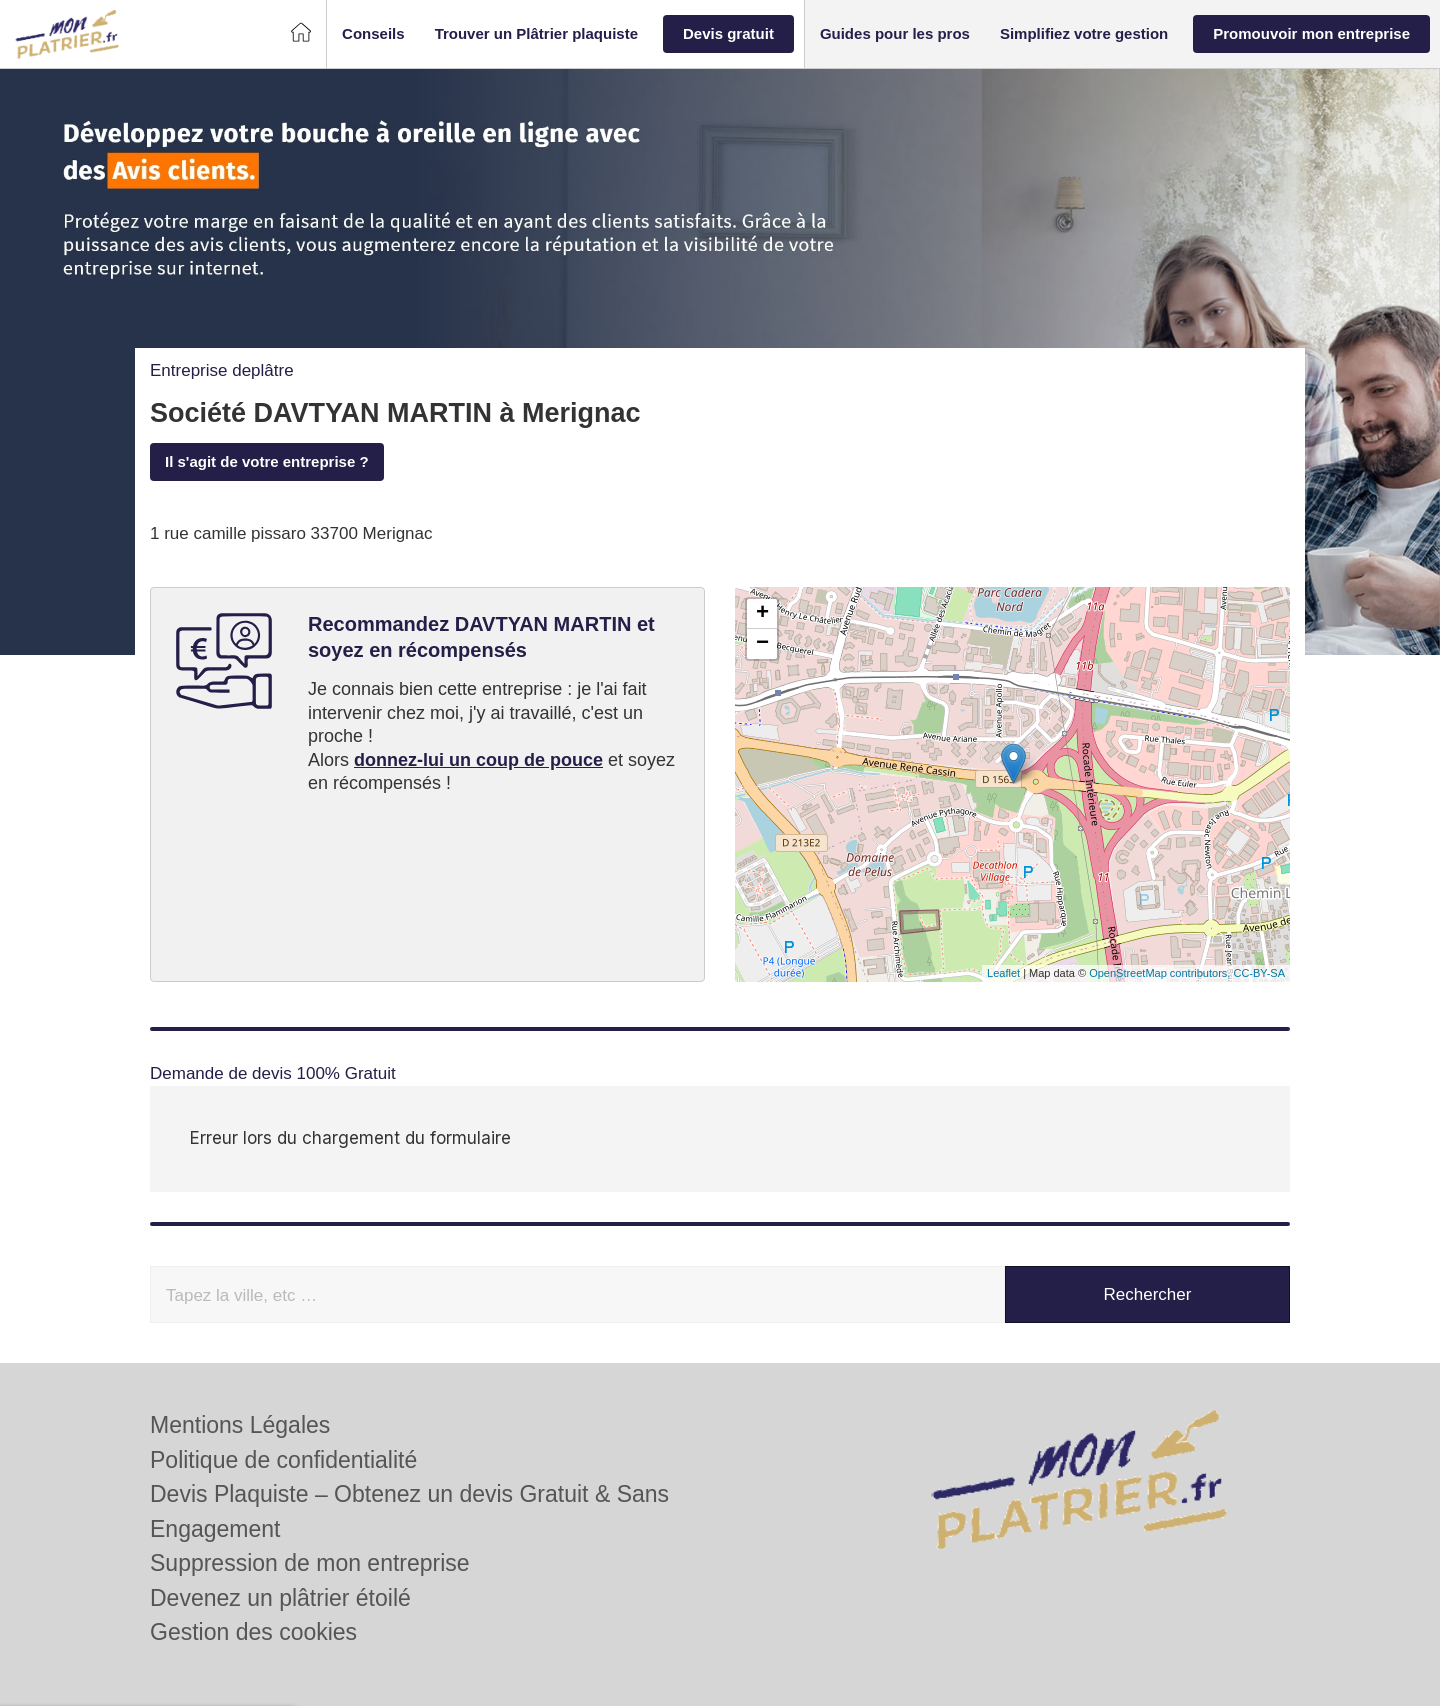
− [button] (762, 644)
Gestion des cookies (253, 1573)
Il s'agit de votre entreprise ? (267, 461)
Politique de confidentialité (283, 1401)
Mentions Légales (240, 1366)
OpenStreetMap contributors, (1161, 973)
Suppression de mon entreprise (310, 1504)
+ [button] (762, 614)
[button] (373, 34)
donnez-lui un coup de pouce (478, 760)
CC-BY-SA (1259, 973)
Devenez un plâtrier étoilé (280, 1539)
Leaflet (1003, 973)
